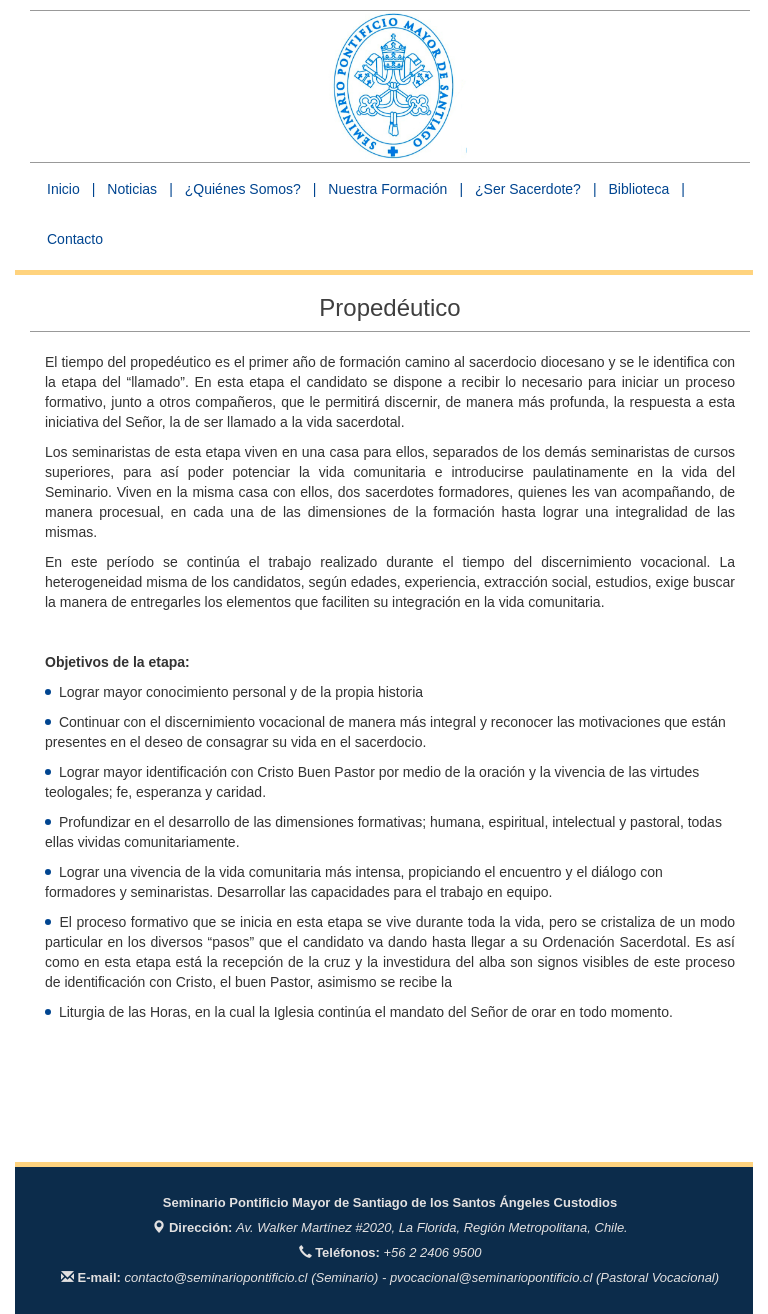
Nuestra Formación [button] (387, 189)
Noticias (132, 189)
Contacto (75, 239)
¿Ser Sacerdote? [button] (528, 189)
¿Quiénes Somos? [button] (243, 189)
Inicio (63, 189)
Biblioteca (639, 189)
